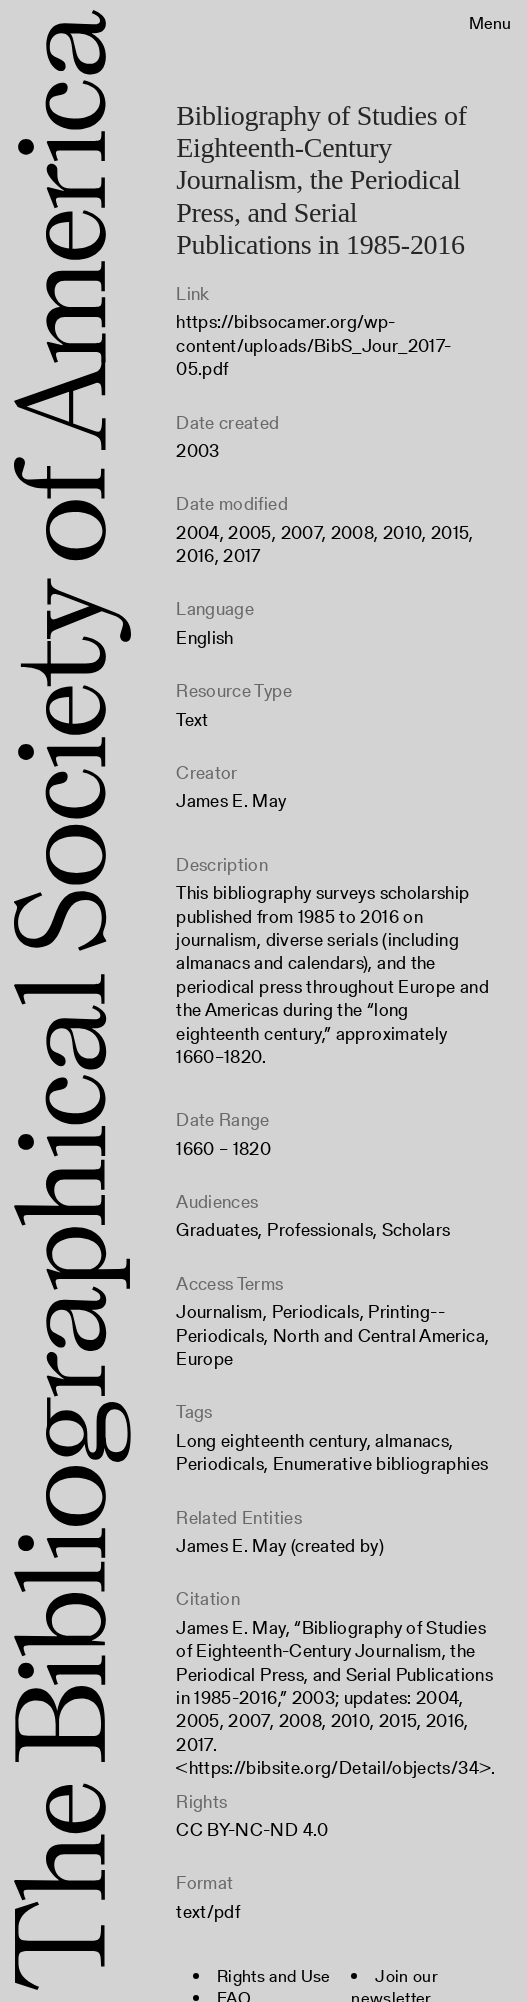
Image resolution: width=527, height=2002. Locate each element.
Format (204, 1882)
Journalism (219, 1311)
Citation (208, 1598)
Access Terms (229, 1283)
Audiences (217, 1201)
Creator (207, 772)
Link (192, 293)
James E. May (231, 800)
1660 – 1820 (223, 1148)
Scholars (416, 1229)
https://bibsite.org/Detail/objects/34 (334, 1767)
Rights (201, 1801)
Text (192, 719)
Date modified (232, 503)
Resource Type (234, 690)
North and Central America (379, 1335)
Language (215, 608)
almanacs (412, 1440)
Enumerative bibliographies (380, 1463)
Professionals (320, 1229)
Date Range (223, 1119)
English (205, 637)
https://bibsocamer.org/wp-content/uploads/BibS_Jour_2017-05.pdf (313, 345)
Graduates (217, 1229)
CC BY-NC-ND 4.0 (252, 1829)
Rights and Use (274, 1976)
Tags (194, 1411)
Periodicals (316, 1311)
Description (222, 864)
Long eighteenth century (271, 1440)
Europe (204, 1358)
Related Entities (239, 1517)
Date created (227, 422)
